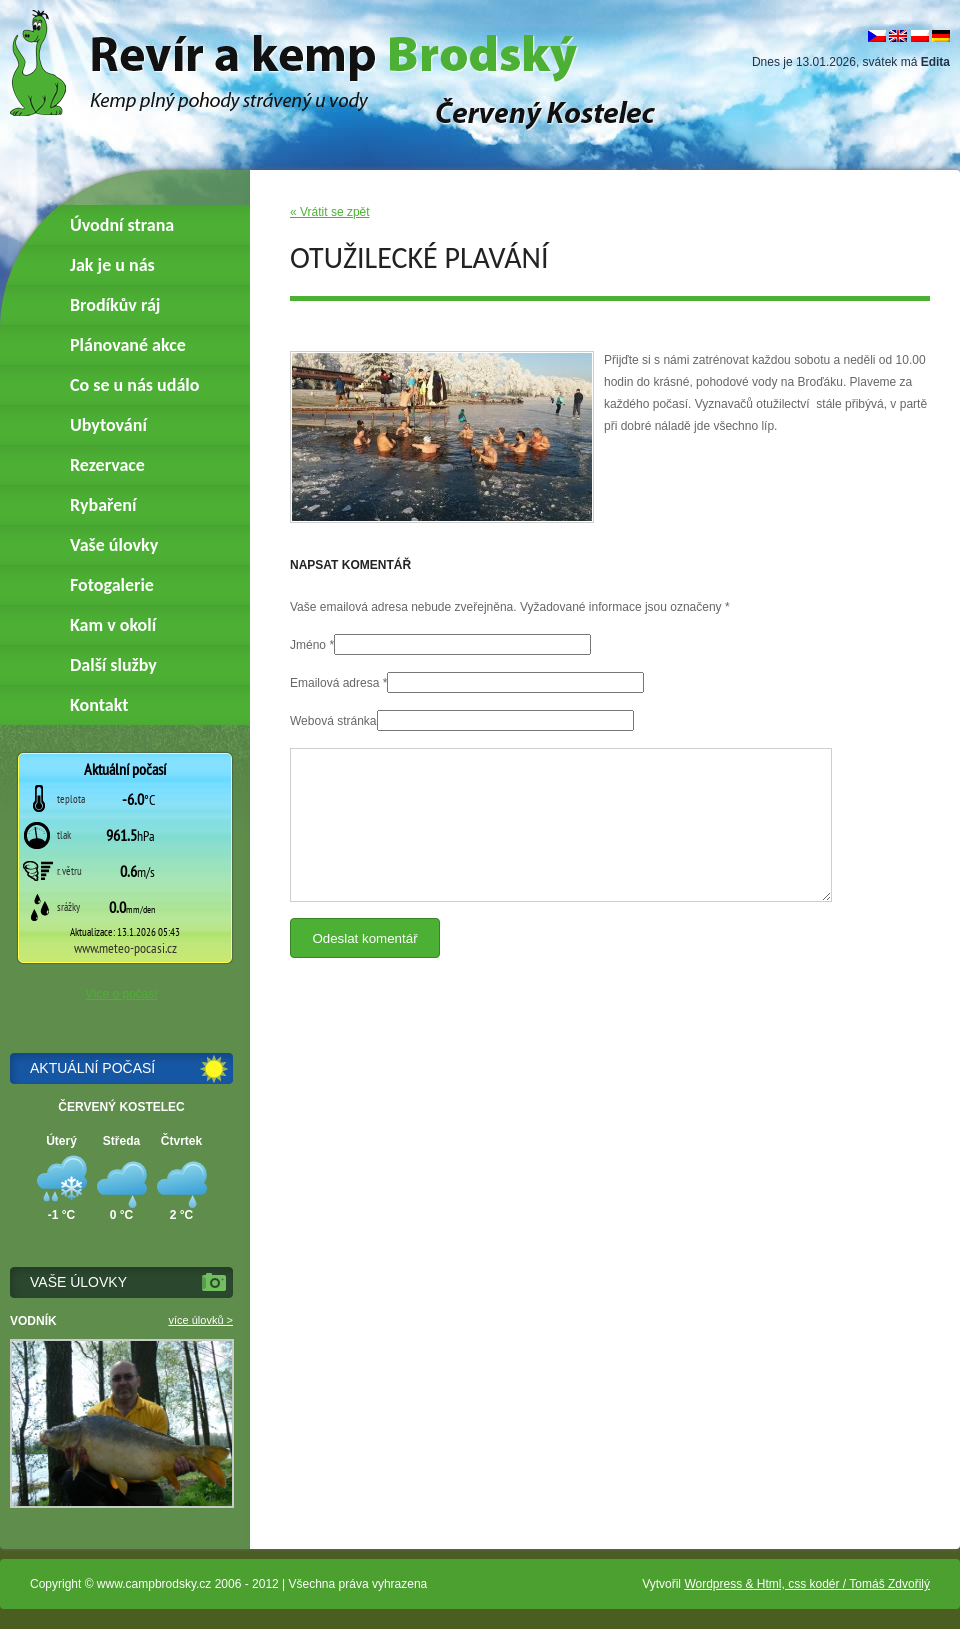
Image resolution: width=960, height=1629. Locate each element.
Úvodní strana (122, 225)
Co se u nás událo (134, 385)
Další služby (113, 665)
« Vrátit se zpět (330, 212)
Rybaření (103, 505)
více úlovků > (200, 1320)
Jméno (308, 645)
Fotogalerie (112, 585)
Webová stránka (333, 721)
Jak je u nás (112, 265)
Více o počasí (121, 994)
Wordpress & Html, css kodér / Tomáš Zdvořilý (807, 1584)
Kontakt (99, 705)
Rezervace (107, 465)
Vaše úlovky (114, 545)
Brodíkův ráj (115, 305)
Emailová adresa (334, 683)
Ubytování (108, 425)
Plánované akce (128, 345)
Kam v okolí (113, 625)
